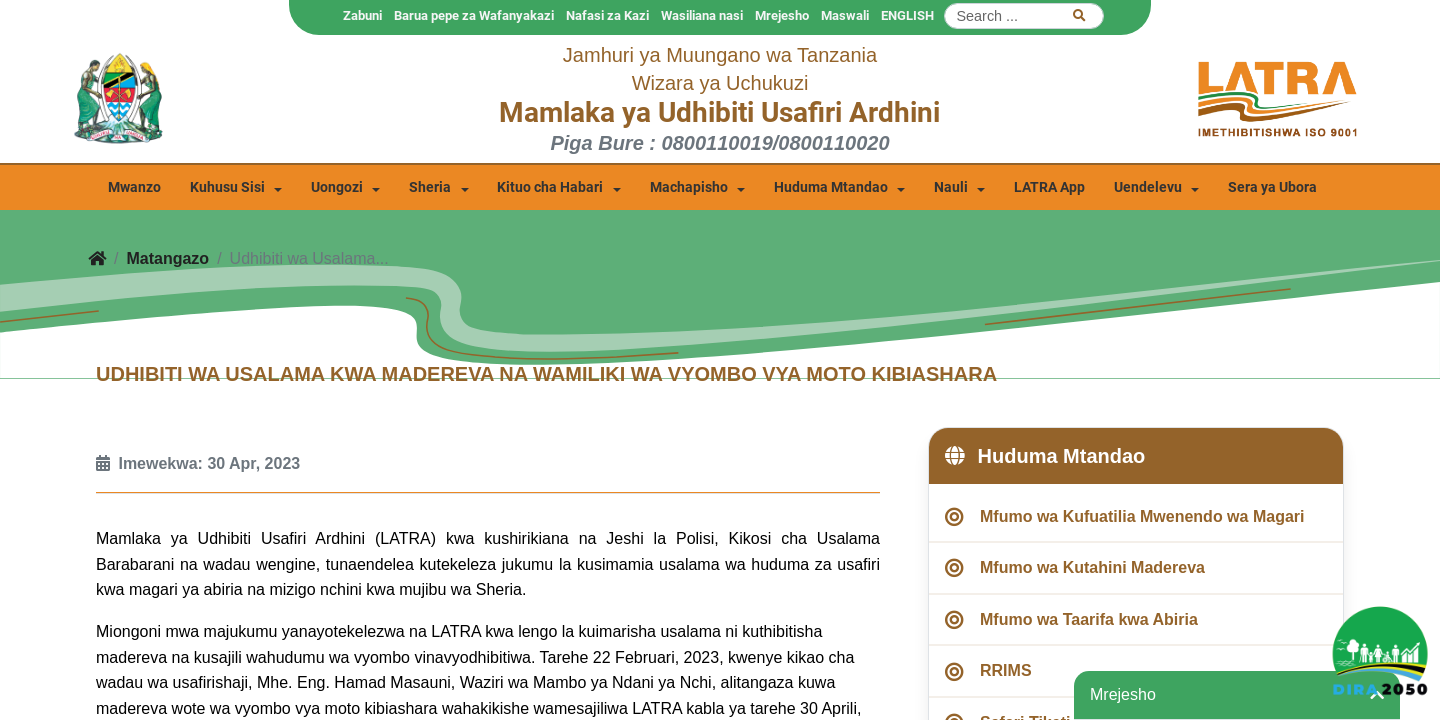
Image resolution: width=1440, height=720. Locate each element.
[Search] (1024, 16)
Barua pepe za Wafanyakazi (474, 15)
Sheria (430, 187)
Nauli (951, 187)
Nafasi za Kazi (607, 15)
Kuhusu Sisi (227, 187)
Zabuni (362, 15)
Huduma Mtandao (831, 187)
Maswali (845, 15)
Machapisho (689, 187)
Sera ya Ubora (1272, 187)
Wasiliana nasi (702, 15)
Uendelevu (1148, 187)
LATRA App (1049, 187)
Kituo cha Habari (550, 187)
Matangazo (167, 258)
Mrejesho (782, 15)
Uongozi (337, 187)
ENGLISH (907, 15)
